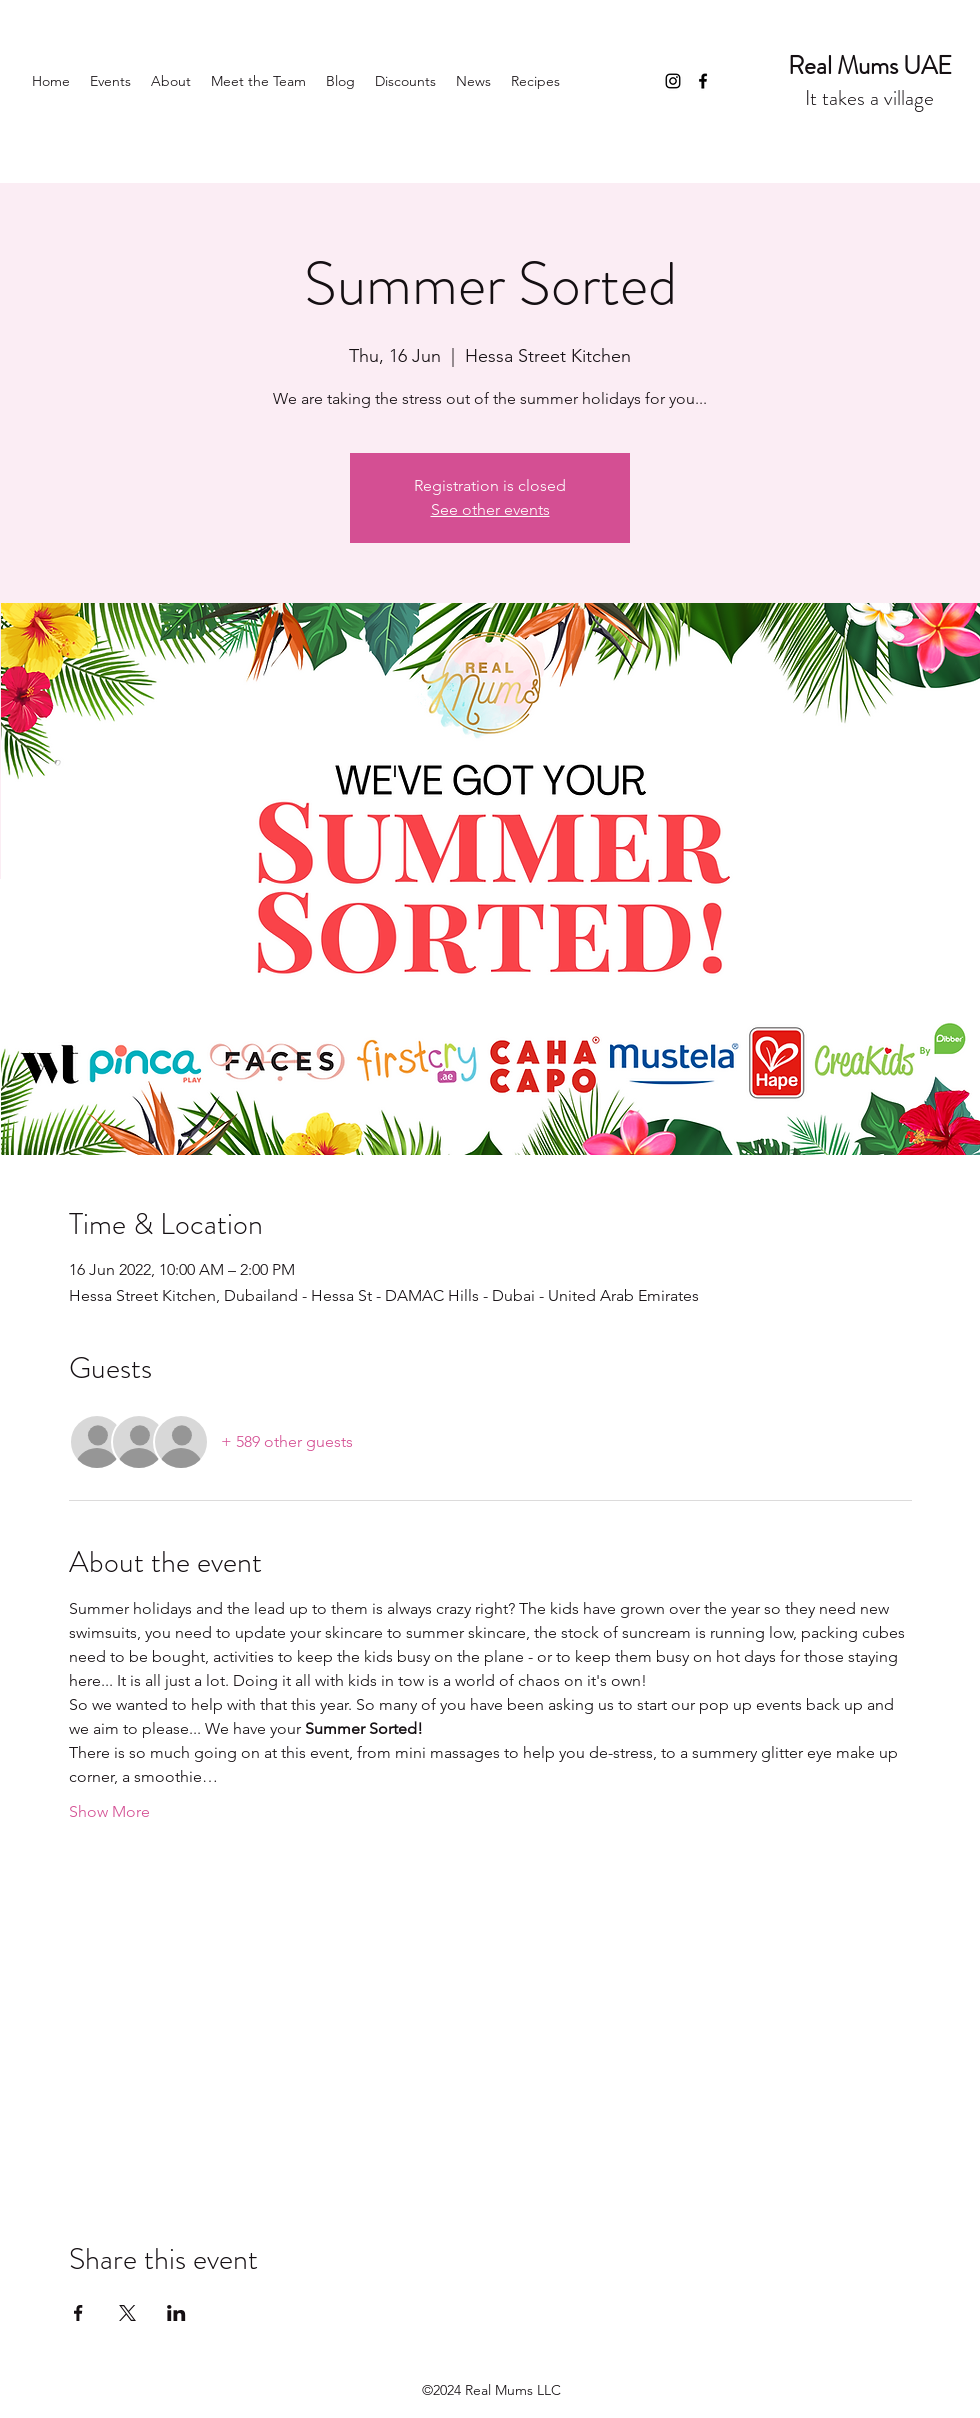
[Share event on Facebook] (78, 2313)
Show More (109, 1811)
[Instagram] (673, 81)
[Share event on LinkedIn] (176, 2313)
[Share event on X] (127, 2313)
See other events (490, 509)
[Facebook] (703, 81)
